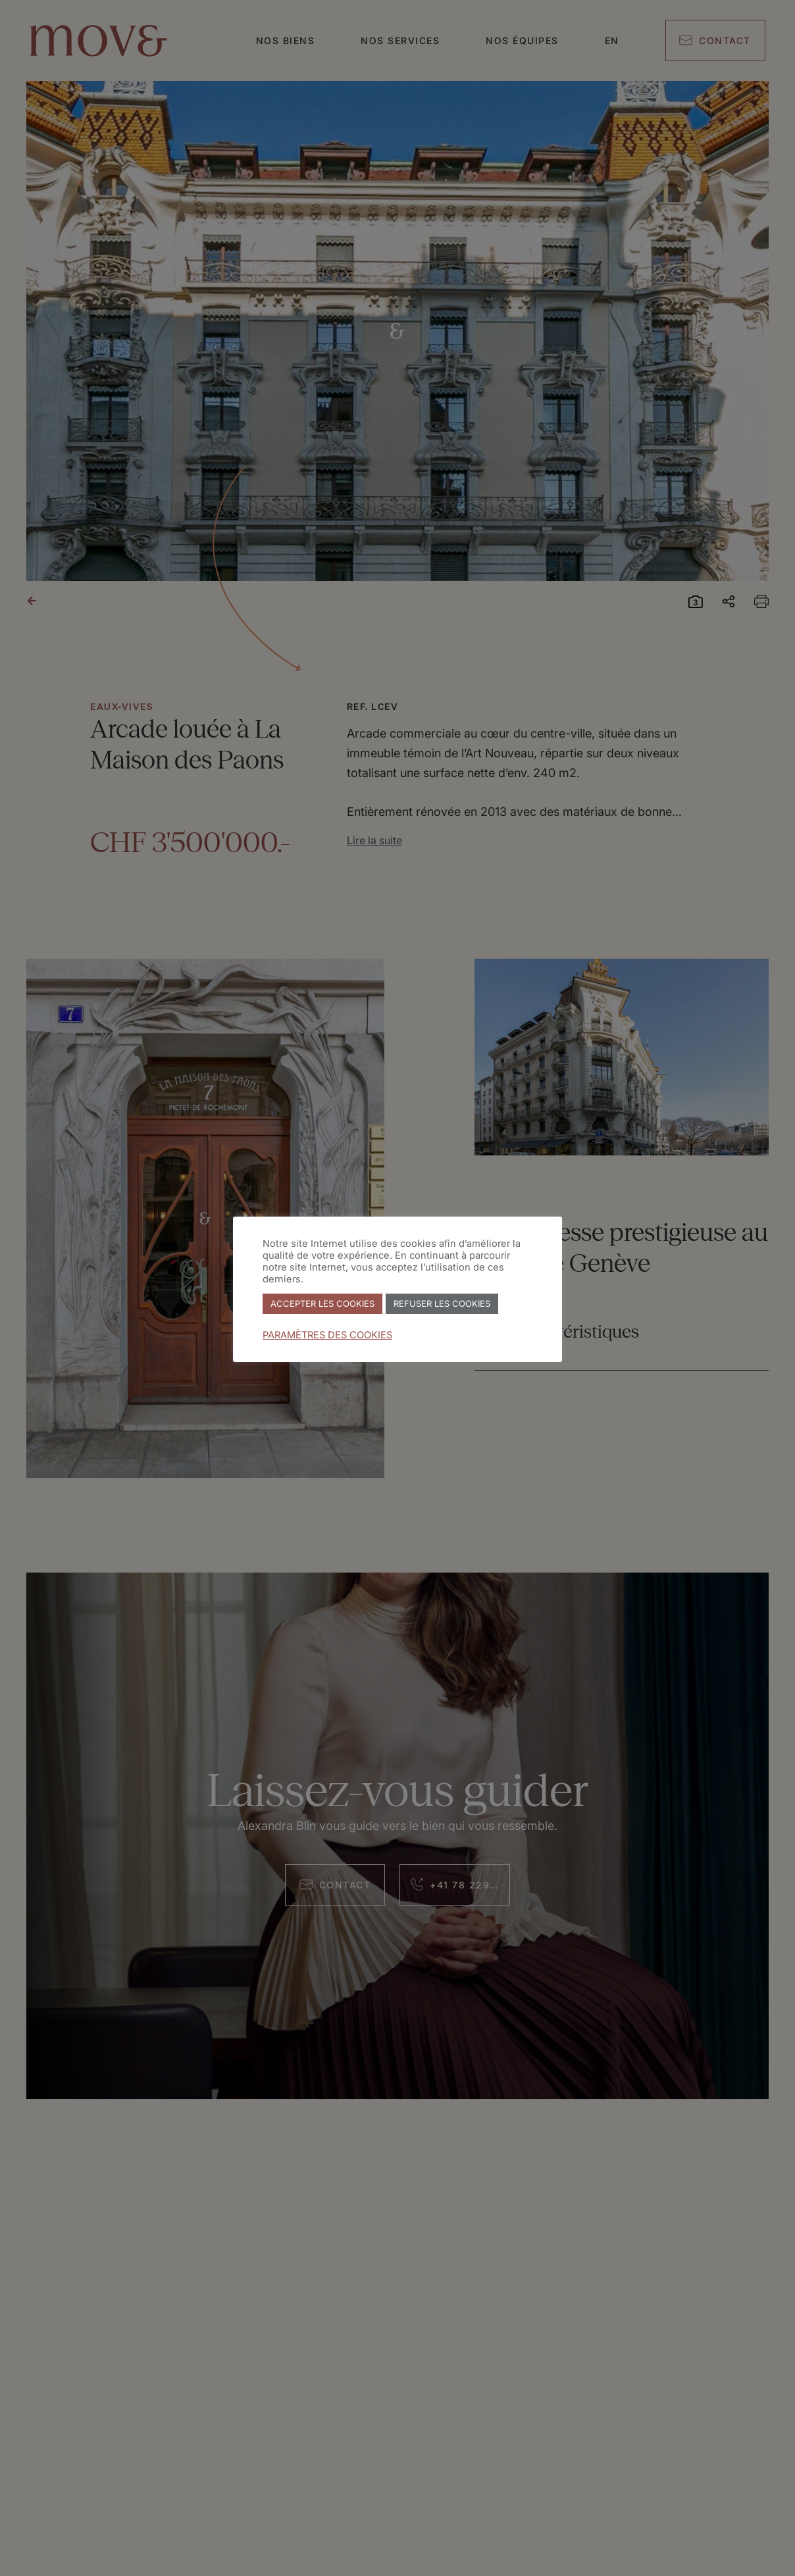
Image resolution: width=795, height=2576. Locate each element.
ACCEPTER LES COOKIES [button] (322, 1303)
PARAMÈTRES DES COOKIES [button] (327, 1335)
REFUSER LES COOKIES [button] (442, 1303)
